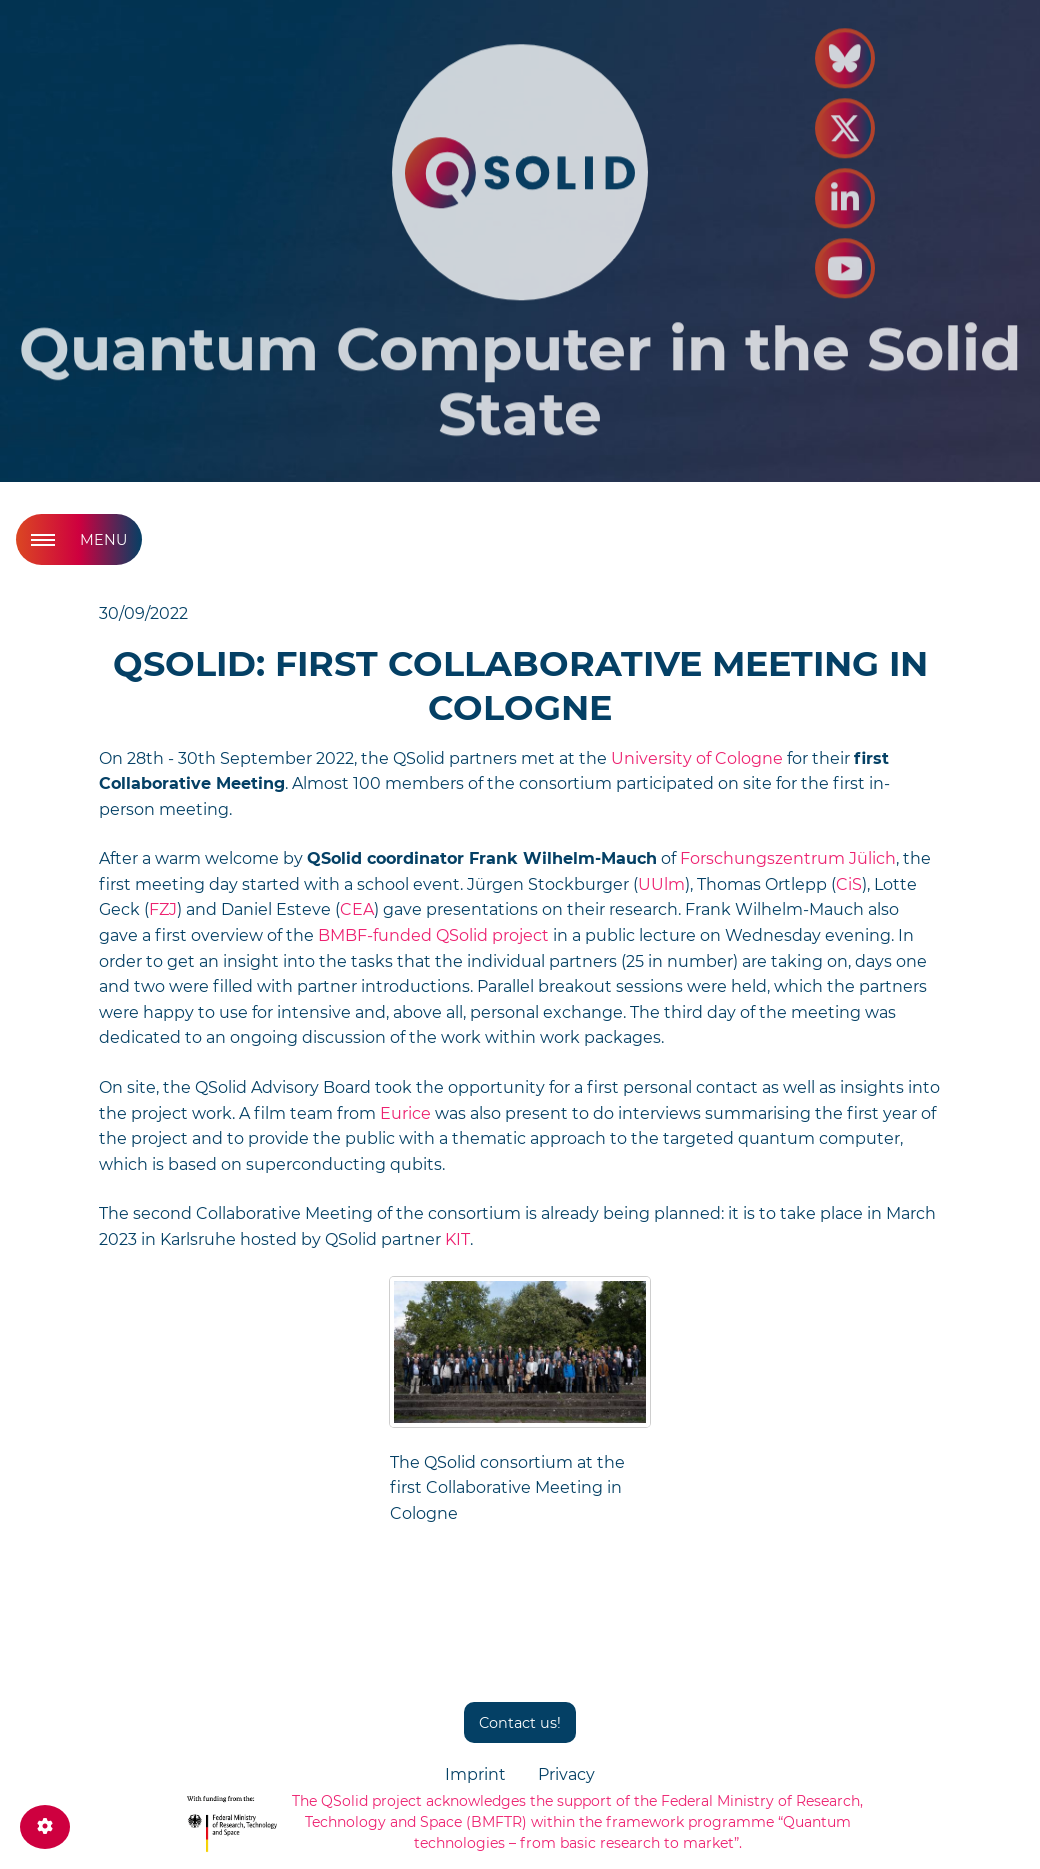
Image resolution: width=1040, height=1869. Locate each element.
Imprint (475, 1774)
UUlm (661, 884)
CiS (849, 884)
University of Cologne (697, 758)
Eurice (405, 1113)
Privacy (566, 1774)
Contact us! (520, 1723)
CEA (357, 909)
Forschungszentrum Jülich (788, 858)
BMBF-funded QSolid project (433, 935)
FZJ (163, 909)
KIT (457, 1239)
